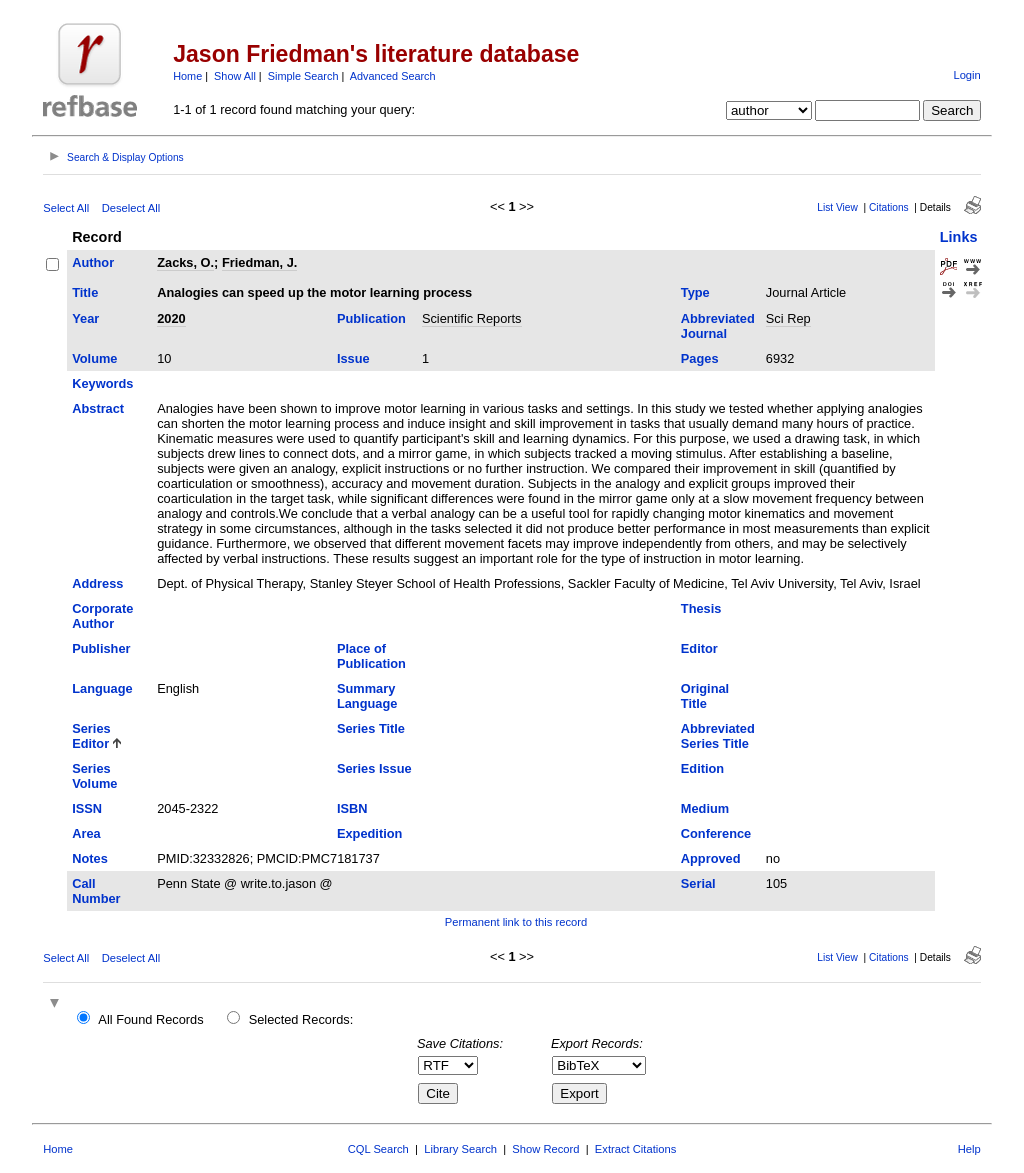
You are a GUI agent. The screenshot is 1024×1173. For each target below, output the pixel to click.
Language (102, 688)
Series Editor (91, 736)
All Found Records (150, 1019)
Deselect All (131, 208)
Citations (889, 207)
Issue (353, 358)
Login (966, 75)
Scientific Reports (472, 318)
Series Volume (94, 776)
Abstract (98, 408)
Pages (700, 358)
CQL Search (378, 1149)
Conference (716, 833)
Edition (702, 768)
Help (969, 1149)
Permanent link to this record (516, 922)
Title (85, 292)
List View (837, 207)
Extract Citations (635, 1149)
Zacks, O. (185, 262)
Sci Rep (788, 318)
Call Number (96, 891)
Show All (235, 76)
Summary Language (367, 696)
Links (959, 237)
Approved (711, 858)
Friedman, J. (259, 262)
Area (86, 833)
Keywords (102, 383)
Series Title (371, 728)
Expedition (369, 833)
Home (187, 76)
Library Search (460, 1149)
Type (695, 292)
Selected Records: (301, 1019)
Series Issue (374, 768)
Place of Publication (371, 656)
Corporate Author (102, 616)
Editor (699, 648)
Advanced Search (393, 76)
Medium (705, 808)
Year (85, 318)
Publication (371, 318)
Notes (90, 858)
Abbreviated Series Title (718, 736)
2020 (171, 318)
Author (93, 262)
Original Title (705, 696)
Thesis (701, 608)
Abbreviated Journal (718, 326)
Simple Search (303, 76)
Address (97, 583)
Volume (94, 358)
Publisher (101, 648)
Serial (698, 883)
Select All (66, 208)
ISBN (352, 808)
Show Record (545, 1149)
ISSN (87, 808)
